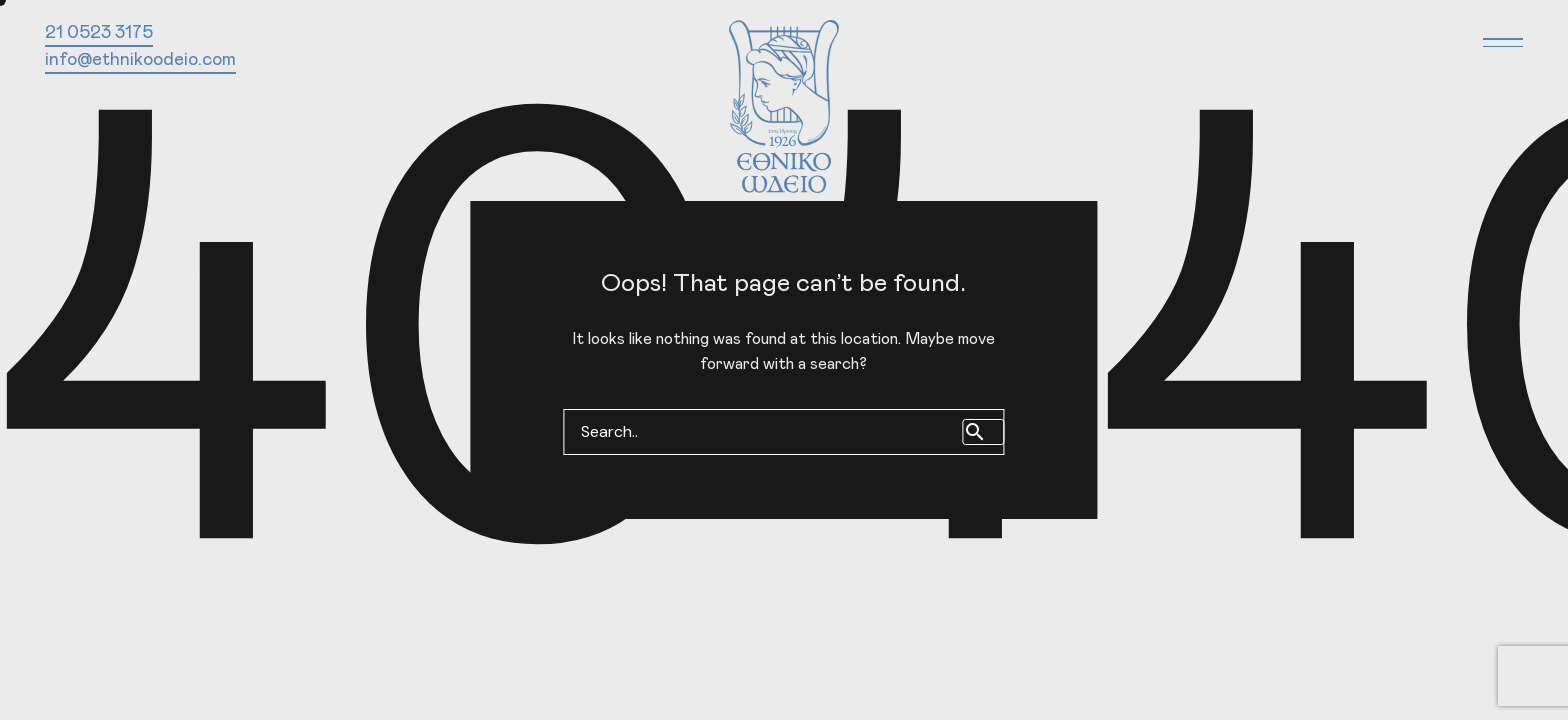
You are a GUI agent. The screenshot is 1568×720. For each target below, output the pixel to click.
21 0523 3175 (99, 33)
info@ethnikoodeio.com (140, 60)
